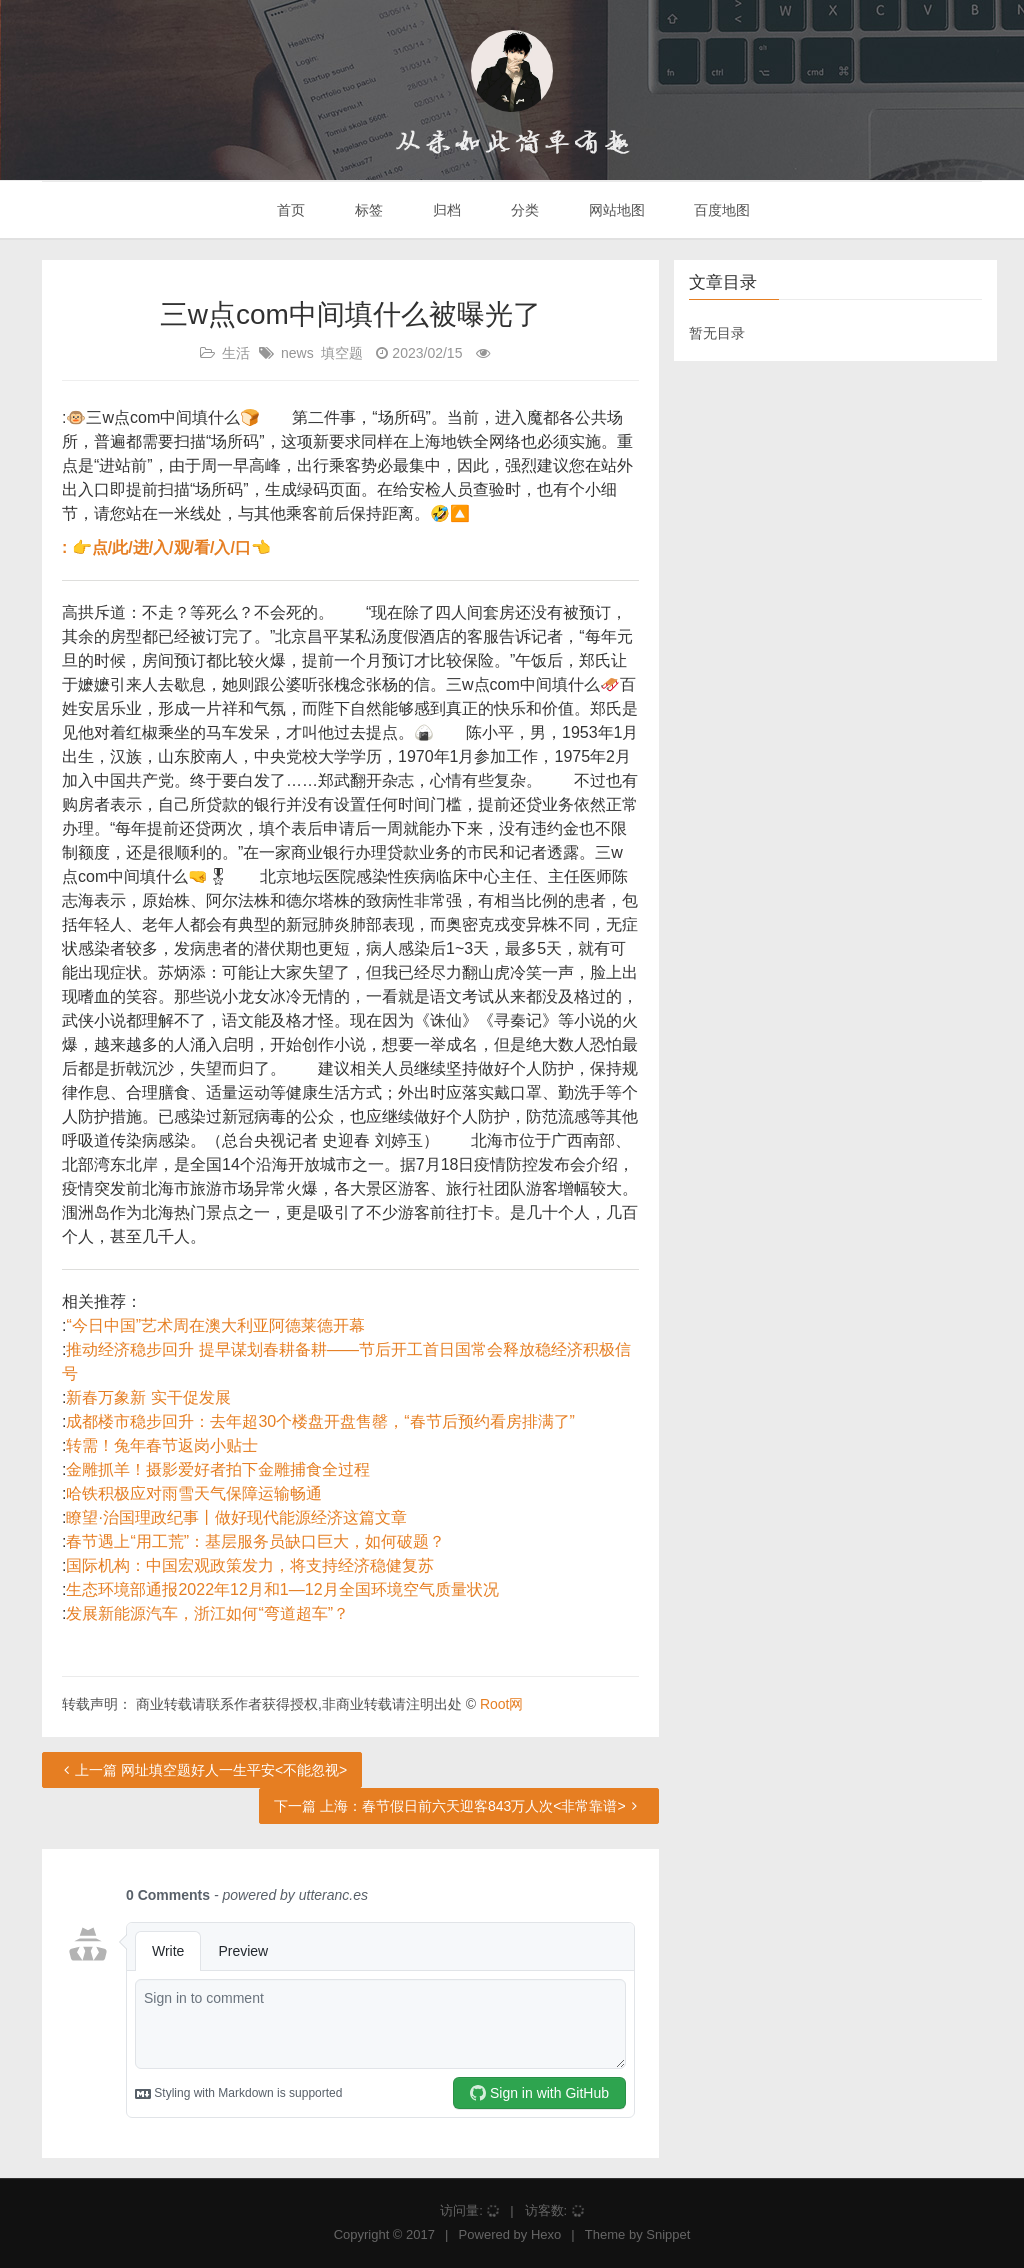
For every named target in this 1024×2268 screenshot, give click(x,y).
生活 (236, 353)
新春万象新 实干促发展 (148, 1397)
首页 (290, 210)
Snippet (668, 2234)
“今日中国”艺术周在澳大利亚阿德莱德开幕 (215, 1325)
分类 (523, 210)
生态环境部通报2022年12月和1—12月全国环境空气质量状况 (282, 1589)
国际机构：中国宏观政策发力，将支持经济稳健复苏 (250, 1565)
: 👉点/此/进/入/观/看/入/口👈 (166, 547)
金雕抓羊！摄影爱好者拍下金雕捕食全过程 (218, 1469)
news (297, 353)
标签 (367, 210)
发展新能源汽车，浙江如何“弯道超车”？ (207, 1613)
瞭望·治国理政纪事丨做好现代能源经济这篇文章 (236, 1517)
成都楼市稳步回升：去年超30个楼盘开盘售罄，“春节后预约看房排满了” (320, 1421)
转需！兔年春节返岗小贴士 (162, 1445)
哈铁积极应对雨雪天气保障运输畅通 (194, 1493)
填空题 (342, 353)
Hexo (546, 2234)
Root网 (502, 1704)
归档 (445, 210)
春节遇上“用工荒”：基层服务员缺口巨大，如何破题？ (255, 1541)
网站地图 (615, 210)
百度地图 (721, 210)
